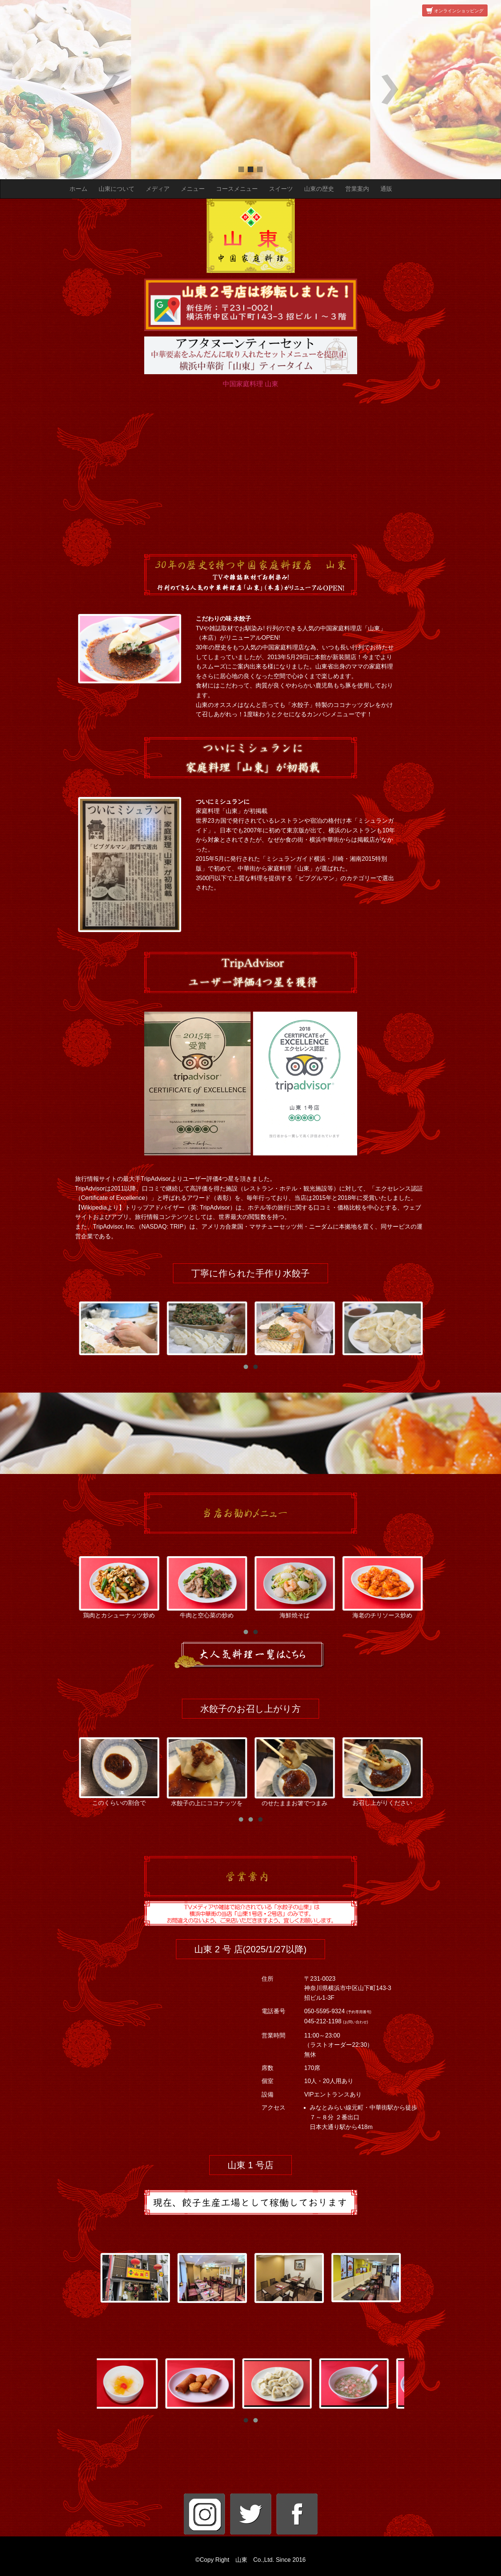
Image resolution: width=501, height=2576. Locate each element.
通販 (386, 189)
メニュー (193, 189)
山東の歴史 (319, 189)
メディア (158, 189)
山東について (116, 189)
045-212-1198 (323, 2021)
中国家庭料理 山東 (250, 384)
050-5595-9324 (325, 2011)
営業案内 (357, 189)
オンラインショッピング (454, 10)
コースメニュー (237, 189)
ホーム (78, 189)
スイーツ (281, 189)
